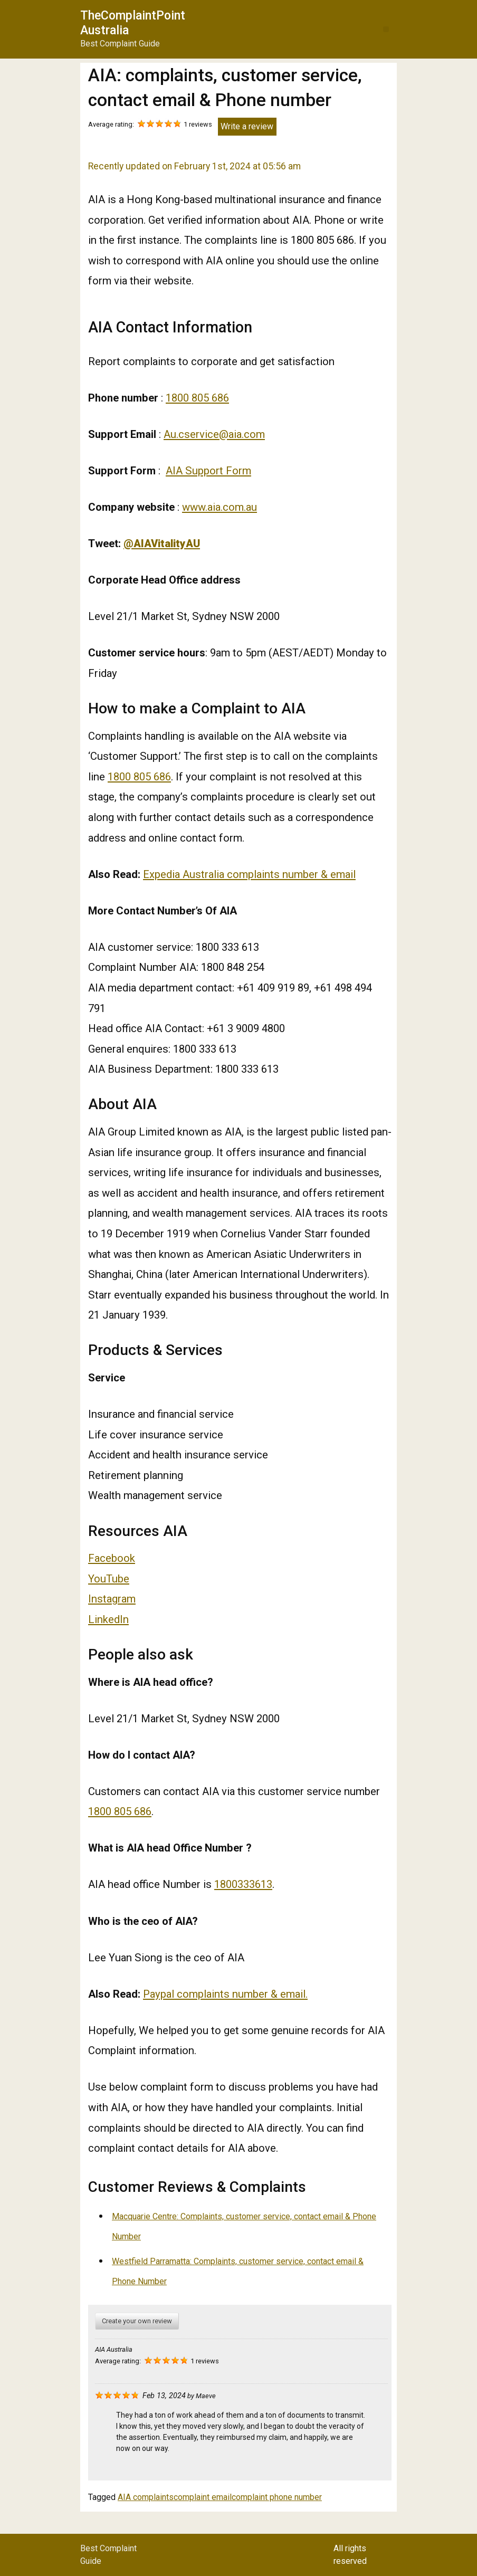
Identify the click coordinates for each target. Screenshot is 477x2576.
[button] (386, 29)
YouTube (108, 1578)
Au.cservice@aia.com (214, 434)
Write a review (247, 126)
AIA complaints (146, 2497)
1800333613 (243, 1884)
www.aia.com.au (219, 507)
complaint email (203, 2497)
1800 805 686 (197, 398)
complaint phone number (277, 2497)
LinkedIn (108, 1619)
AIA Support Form (208, 470)
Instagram (112, 1598)
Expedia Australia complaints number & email (249, 874)
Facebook (111, 1558)
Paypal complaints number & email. (225, 1994)
